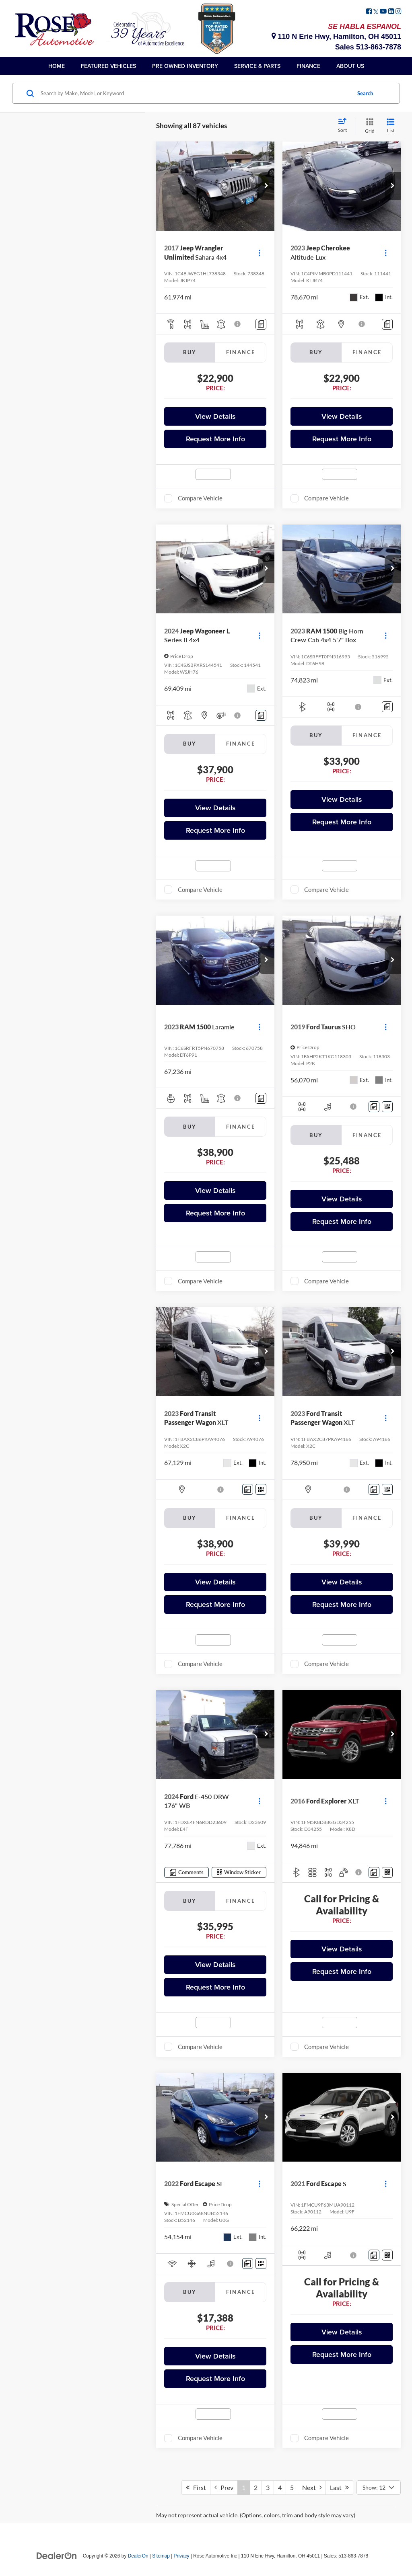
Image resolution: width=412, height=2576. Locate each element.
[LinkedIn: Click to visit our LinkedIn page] (391, 11)
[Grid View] (368, 126)
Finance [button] (308, 66)
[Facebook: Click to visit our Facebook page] (369, 11)
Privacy (182, 2556)
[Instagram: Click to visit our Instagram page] (398, 11)
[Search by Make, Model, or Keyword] (194, 93)
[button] (266, 186)
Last (339, 2487)
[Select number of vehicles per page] (378, 2487)
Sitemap (161, 2556)
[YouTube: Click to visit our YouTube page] (383, 11)
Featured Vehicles (108, 66)
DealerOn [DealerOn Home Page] (138, 2556)
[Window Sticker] (387, 1106)
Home (56, 66)
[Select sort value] (345, 126)
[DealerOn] (56, 2555)
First (196, 2487)
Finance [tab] (240, 352)
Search (365, 93)
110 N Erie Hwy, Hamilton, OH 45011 (336, 37)
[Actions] (259, 253)
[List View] (391, 126)
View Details (215, 416)
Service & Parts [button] (257, 66)
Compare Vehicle (200, 498)
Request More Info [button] (215, 439)
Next (311, 2487)
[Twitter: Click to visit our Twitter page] (376, 11)
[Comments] (260, 324)
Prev (223, 2487)
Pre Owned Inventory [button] (185, 66)
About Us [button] (350, 66)
